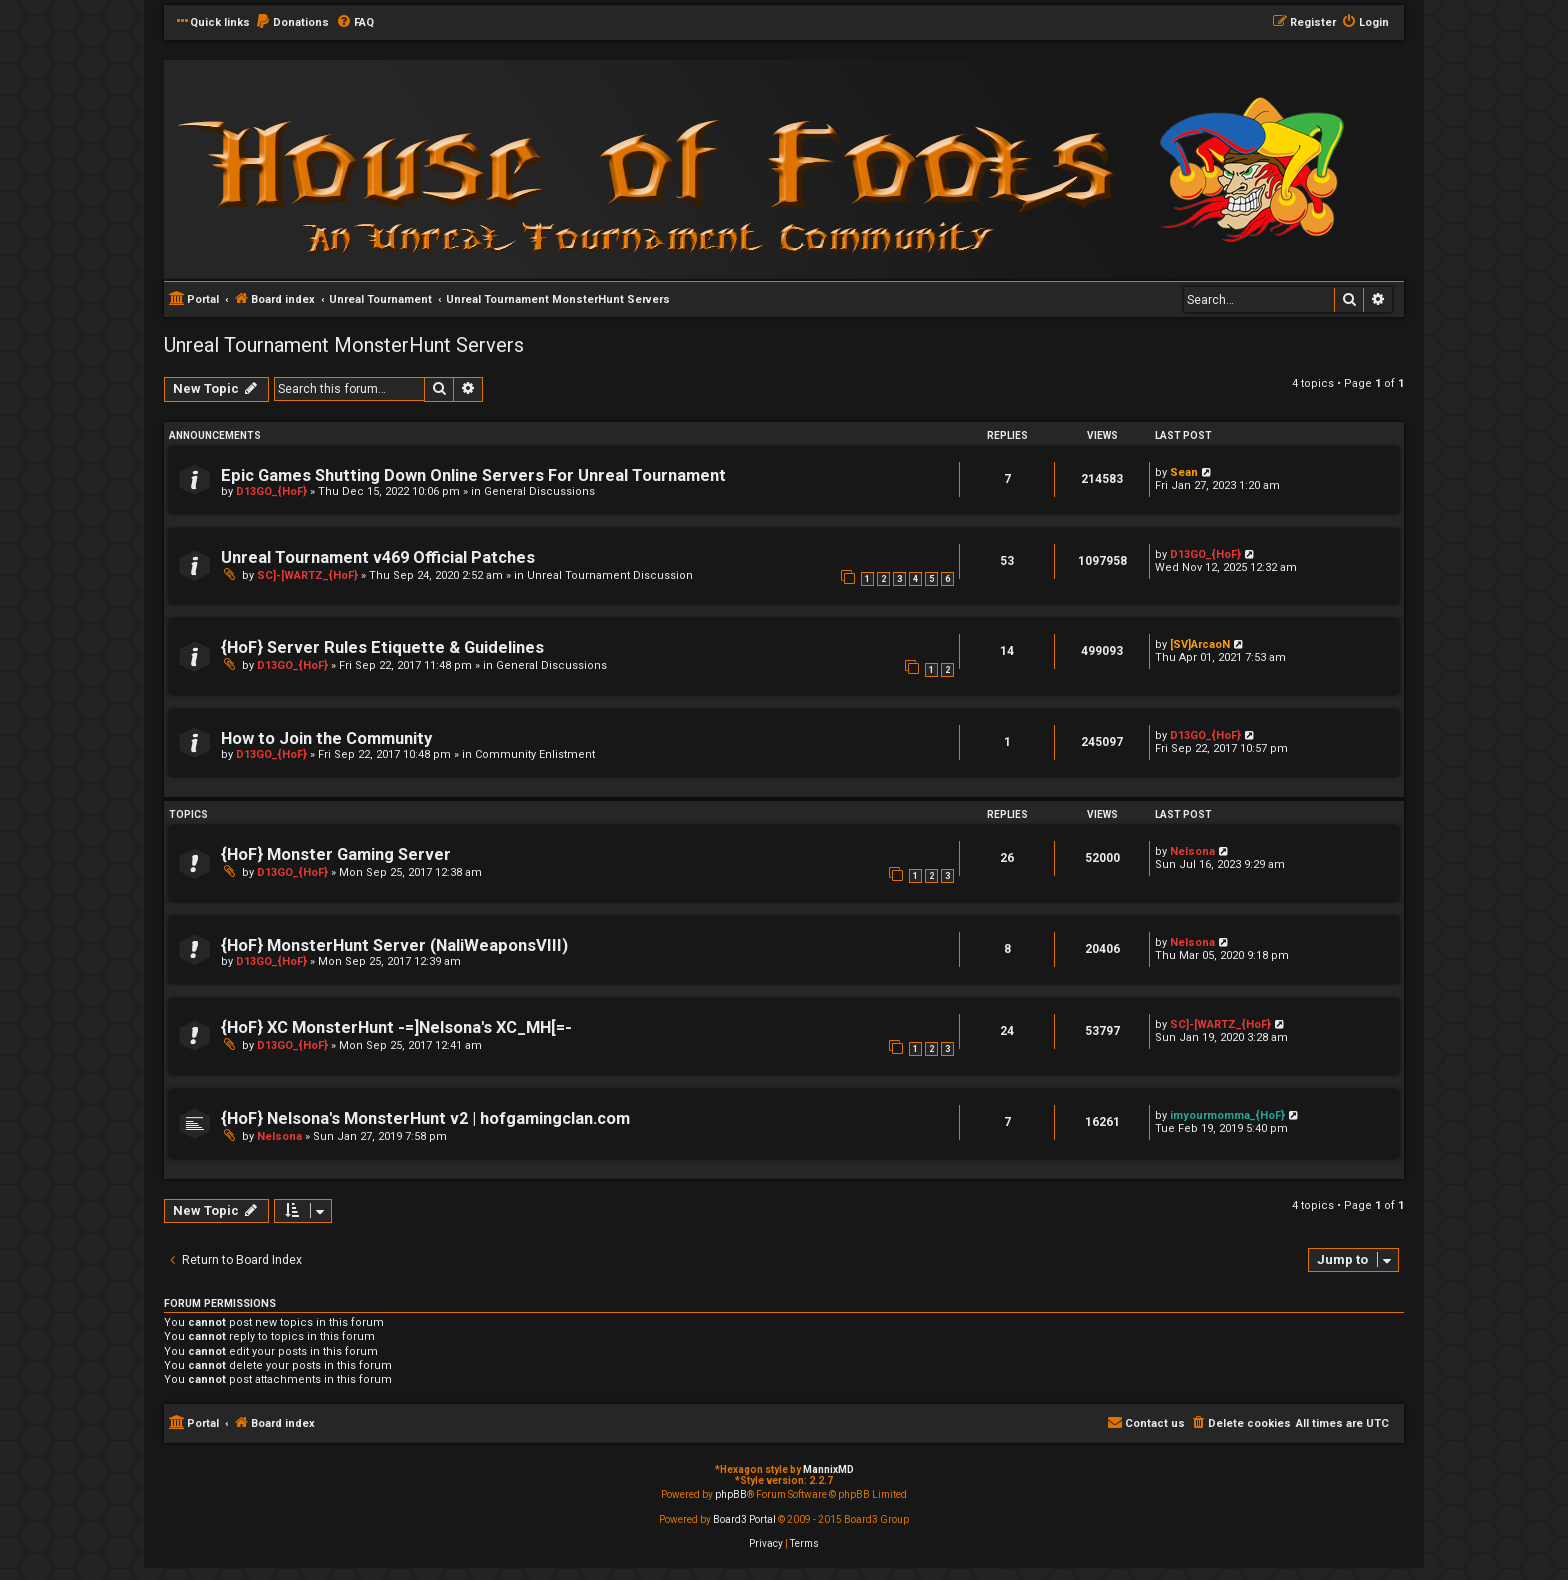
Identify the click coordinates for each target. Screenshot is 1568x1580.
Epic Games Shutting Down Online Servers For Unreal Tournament (473, 475)
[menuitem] (292, 23)
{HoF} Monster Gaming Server (336, 854)
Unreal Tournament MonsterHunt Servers (344, 345)
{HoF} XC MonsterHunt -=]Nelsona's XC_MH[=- (396, 1027)
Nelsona (1192, 851)
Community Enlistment (535, 754)
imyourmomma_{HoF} (1227, 1115)
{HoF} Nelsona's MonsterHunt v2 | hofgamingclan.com (425, 1118)
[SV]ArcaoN (1200, 644)
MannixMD (828, 1469)
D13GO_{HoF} (271, 491)
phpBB (731, 1494)
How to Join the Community (326, 738)
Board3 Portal (744, 1519)
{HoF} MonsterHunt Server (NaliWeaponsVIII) (394, 945)
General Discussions (539, 491)
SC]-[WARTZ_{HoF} (307, 575)
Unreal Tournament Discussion (610, 575)
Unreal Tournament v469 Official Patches (378, 557)
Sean (1184, 472)
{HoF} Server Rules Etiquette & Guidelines (382, 647)
